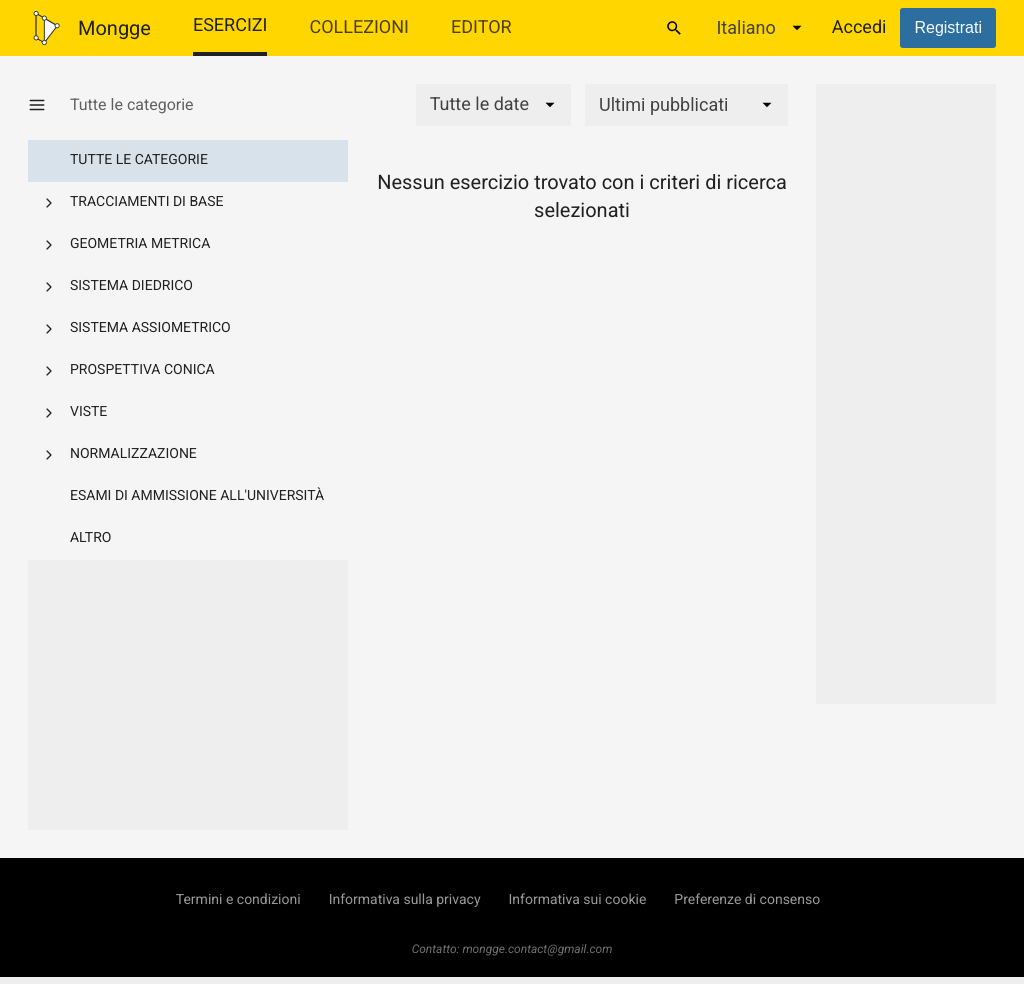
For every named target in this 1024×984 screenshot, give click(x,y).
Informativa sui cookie (578, 900)
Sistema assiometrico (150, 328)
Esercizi (230, 25)
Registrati (948, 27)
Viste (88, 412)
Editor (481, 27)
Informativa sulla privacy (405, 900)
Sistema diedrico (131, 286)
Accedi (859, 27)
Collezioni (359, 27)
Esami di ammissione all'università (197, 496)
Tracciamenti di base (147, 202)
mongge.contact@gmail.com (537, 949)
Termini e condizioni (238, 900)
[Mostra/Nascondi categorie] (49, 105)
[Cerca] (674, 28)
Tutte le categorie (139, 160)
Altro (90, 538)
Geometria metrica (140, 244)
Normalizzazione (133, 454)
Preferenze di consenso (747, 900)
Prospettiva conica (142, 370)
